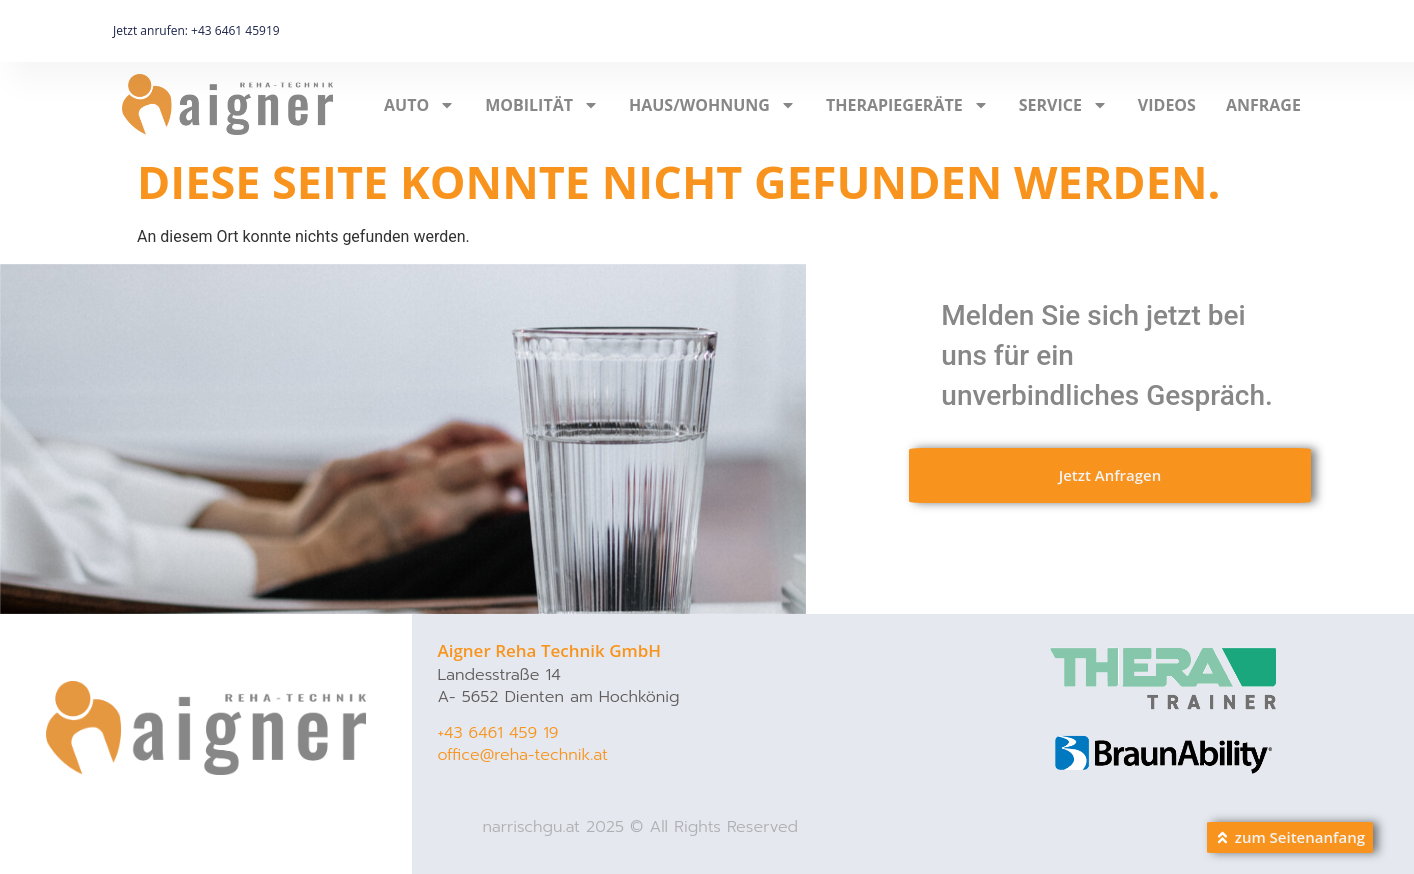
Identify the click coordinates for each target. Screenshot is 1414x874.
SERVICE (1063, 105)
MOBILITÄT (542, 105)
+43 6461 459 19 (497, 733)
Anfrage (1263, 105)
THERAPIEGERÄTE (907, 105)
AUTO (419, 105)
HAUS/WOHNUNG (712, 105)
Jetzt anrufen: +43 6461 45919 (196, 30)
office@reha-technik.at (522, 755)
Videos (1167, 105)
